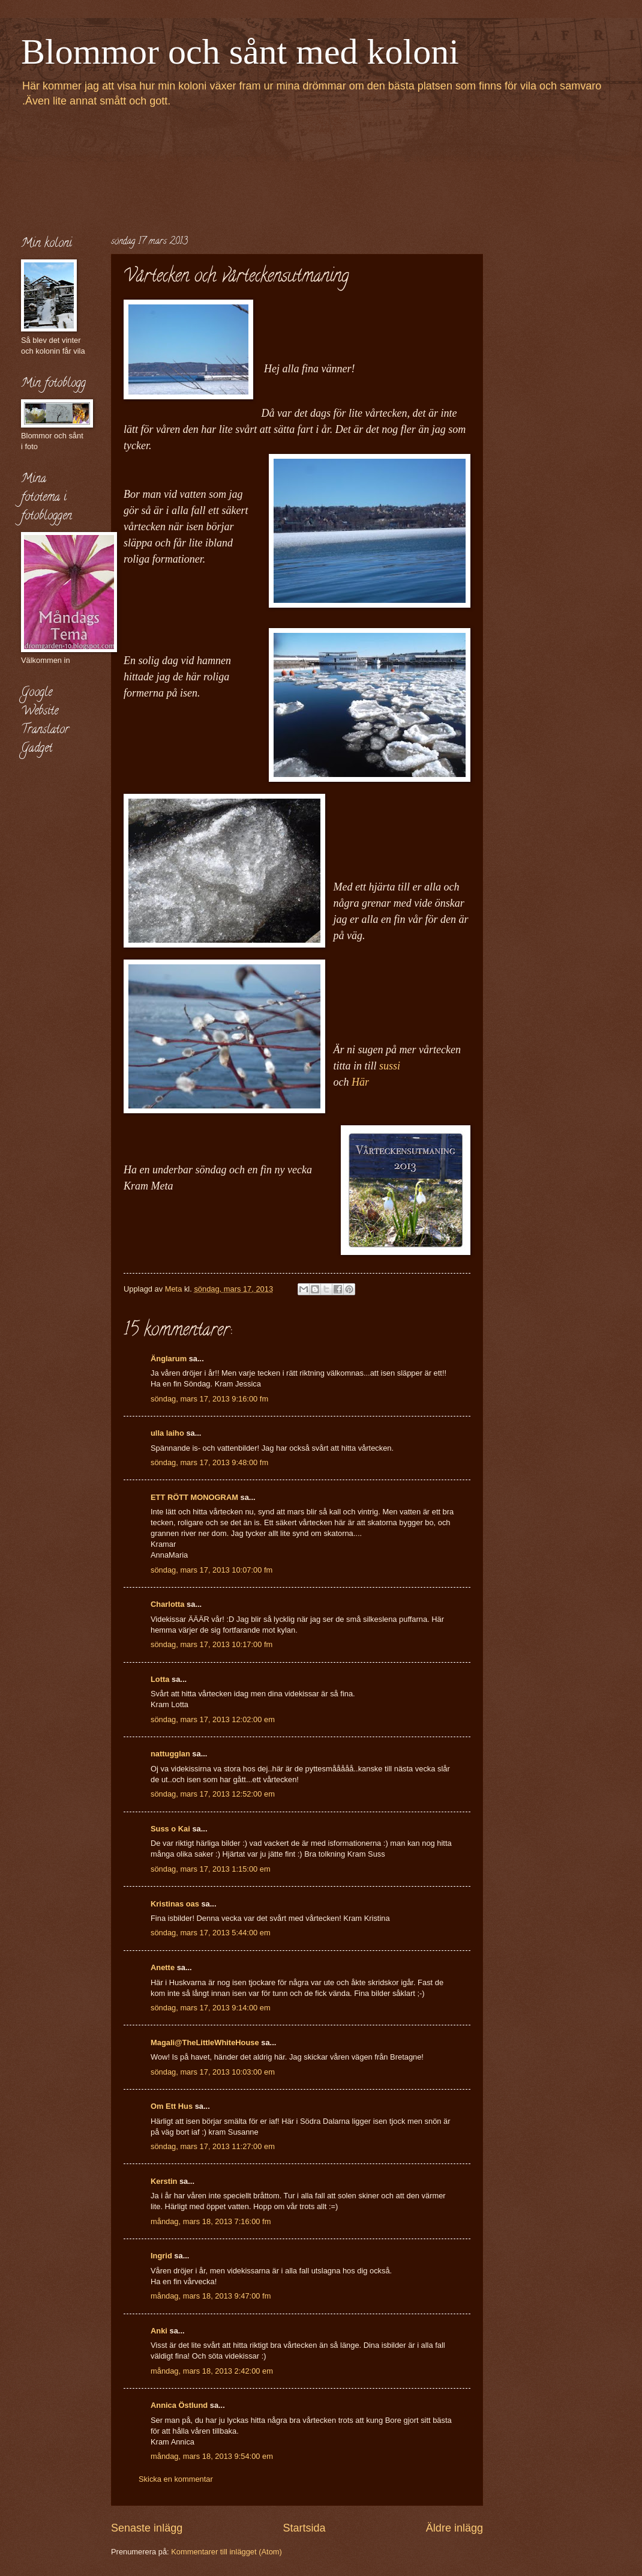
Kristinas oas (175, 1903)
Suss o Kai (170, 1828)
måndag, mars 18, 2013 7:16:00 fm (211, 2221)
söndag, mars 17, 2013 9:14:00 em (211, 2007)
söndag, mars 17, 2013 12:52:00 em (213, 1793)
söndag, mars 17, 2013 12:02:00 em (213, 1719)
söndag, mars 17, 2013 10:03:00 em (213, 2071)
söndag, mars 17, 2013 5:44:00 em (211, 1932)
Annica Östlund (179, 2405)
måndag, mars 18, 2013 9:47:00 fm (211, 2295)
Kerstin (164, 2181)
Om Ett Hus (172, 2106)
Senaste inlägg (146, 2528)
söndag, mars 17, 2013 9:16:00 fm (209, 1398)
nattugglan (170, 1753)
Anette (163, 1967)
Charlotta (168, 1604)
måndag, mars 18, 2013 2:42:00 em (212, 2370)
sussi (392, 1066)
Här (360, 1082)
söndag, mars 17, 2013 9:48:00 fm (209, 1462)
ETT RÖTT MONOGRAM (194, 1497)
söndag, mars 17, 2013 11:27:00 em (213, 2146)
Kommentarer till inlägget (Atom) (226, 2551)
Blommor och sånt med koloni (240, 51)
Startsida (304, 2528)
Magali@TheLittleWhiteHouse (205, 2042)
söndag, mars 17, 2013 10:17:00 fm (211, 1644)
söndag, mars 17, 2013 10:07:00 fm (211, 1569)
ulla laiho (167, 1433)
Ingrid (161, 2255)
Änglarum (169, 1358)
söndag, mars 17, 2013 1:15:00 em (211, 1868)
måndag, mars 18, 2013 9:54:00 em (212, 2456)
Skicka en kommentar (176, 2479)
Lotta (160, 1679)
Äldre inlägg (454, 2528)
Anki (159, 2330)
